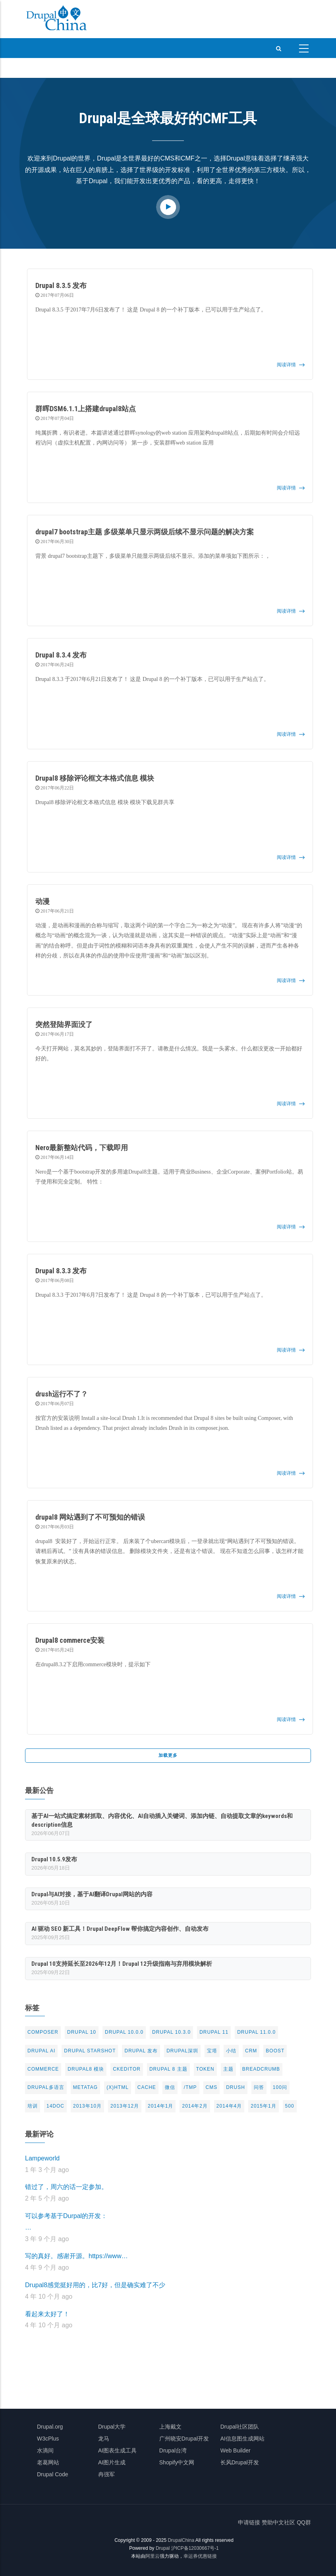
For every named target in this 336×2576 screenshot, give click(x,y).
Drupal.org (50, 2426)
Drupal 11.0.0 (256, 2032)
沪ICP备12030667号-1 (195, 2548)
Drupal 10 (81, 2032)
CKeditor (127, 2069)
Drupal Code (52, 2474)
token (205, 2069)
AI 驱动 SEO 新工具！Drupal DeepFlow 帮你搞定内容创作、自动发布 (120, 1928)
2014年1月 (160, 2106)
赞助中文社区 (278, 2522)
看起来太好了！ (47, 2314)
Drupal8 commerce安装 (69, 1640)
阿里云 (152, 2556)
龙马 (103, 2438)
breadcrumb (261, 2069)
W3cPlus (48, 2438)
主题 (228, 2069)
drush (235, 2087)
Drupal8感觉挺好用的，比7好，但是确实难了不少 (95, 2285)
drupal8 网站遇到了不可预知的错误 (90, 1517)
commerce (43, 2069)
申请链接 (249, 2522)
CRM (251, 2051)
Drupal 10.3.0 (171, 2032)
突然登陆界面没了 (64, 1024)
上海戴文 (170, 2426)
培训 (32, 2106)
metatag (85, 2087)
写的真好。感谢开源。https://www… (76, 2256)
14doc (55, 2106)
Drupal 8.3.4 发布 (61, 655)
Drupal (163, 2548)
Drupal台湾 (173, 2450)
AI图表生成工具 (117, 2450)
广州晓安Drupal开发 (184, 2438)
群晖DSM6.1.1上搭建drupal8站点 (85, 408)
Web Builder (235, 2450)
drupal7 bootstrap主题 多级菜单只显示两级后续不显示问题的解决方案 (144, 532)
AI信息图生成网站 (242, 2438)
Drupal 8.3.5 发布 (61, 285)
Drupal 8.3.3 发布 (61, 1271)
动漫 (42, 901)
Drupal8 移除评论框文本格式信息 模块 (94, 778)
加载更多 (168, 1755)
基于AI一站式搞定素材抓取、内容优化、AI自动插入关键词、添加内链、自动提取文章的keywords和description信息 (162, 1820)
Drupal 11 (213, 2032)
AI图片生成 (112, 2462)
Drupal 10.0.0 (124, 2032)
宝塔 (212, 2051)
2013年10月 (87, 2106)
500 (289, 2106)
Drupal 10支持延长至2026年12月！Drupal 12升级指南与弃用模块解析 (121, 1963)
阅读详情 (286, 364)
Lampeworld (42, 2158)
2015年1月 (263, 2106)
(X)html (117, 2087)
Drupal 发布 (141, 2051)
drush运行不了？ (61, 1394)
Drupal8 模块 (86, 2069)
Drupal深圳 (182, 2051)
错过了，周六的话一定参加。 (66, 2186)
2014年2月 (194, 2106)
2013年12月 (124, 2106)
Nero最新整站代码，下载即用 (81, 1147)
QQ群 (304, 2522)
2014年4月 (229, 2106)
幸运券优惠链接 (200, 2556)
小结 (231, 2051)
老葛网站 (48, 2462)
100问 (280, 2087)
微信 (170, 2087)
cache (146, 2087)
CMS (212, 2087)
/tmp (190, 2087)
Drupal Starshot (90, 2051)
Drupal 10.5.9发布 (54, 1859)
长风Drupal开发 (239, 2462)
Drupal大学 (112, 2426)
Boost (275, 2051)
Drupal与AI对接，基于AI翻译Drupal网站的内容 (92, 1894)
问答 (259, 2087)
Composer (42, 2032)
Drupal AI (41, 2051)
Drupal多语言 (45, 2087)
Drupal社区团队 (239, 2426)
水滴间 (45, 2450)
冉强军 (106, 2474)
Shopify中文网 (177, 2462)
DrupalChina (181, 2540)
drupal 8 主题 (168, 2069)
